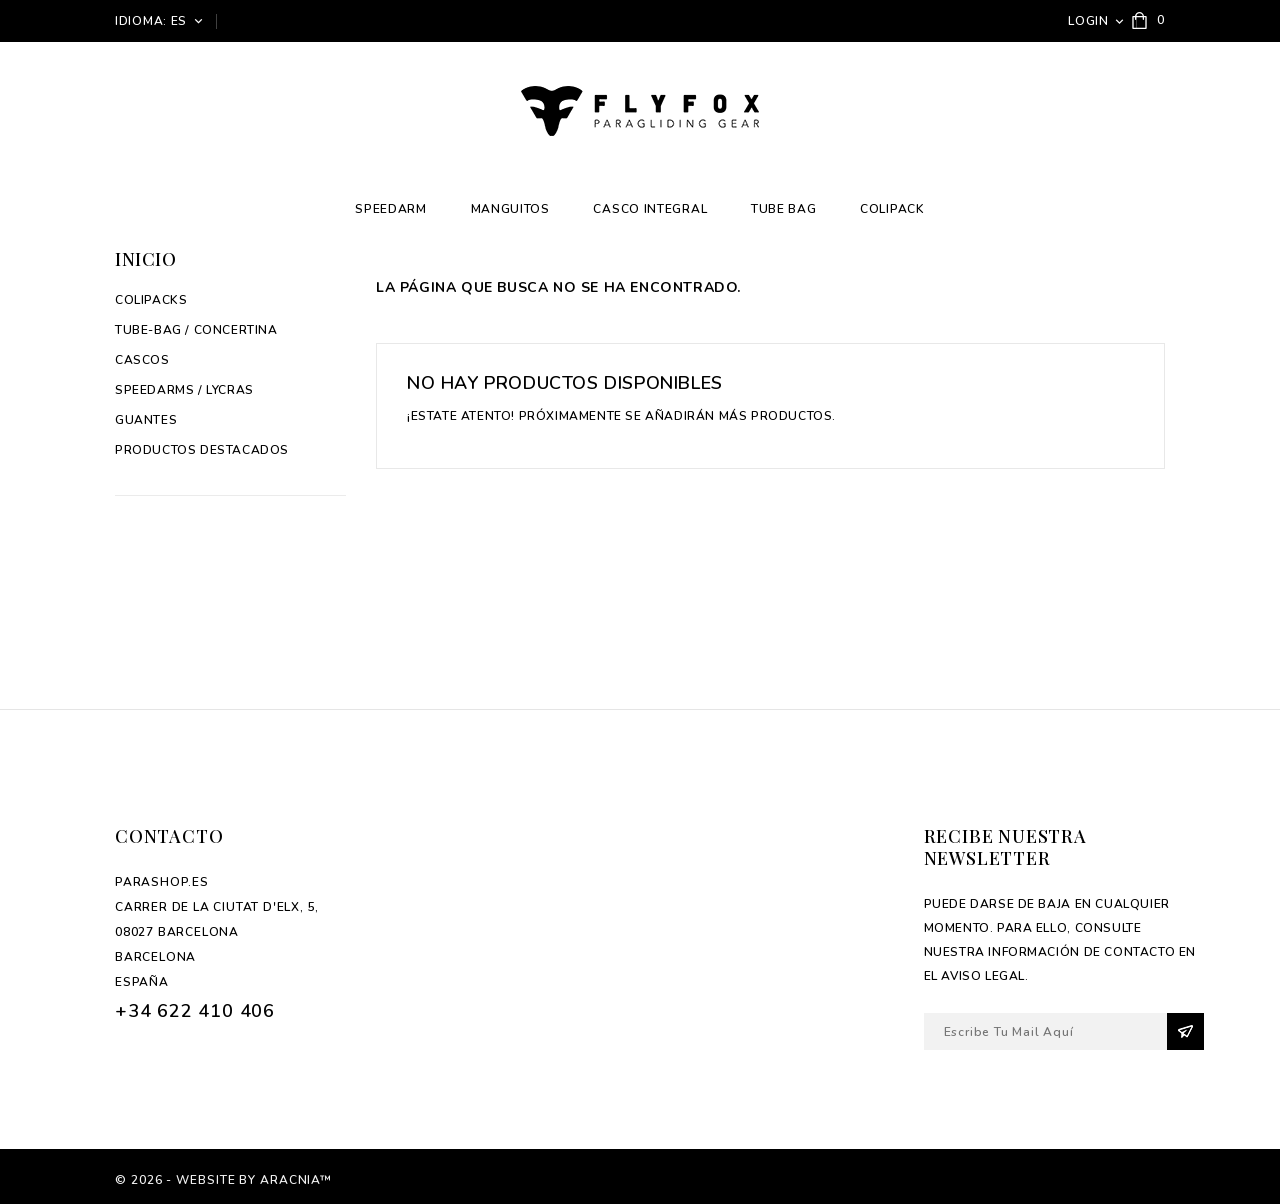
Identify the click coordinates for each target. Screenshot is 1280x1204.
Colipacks (151, 300)
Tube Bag (784, 209)
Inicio (146, 259)
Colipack (892, 209)
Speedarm (391, 209)
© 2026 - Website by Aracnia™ (223, 1180)
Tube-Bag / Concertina (196, 330)
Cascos (142, 360)
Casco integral (650, 209)
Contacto (169, 836)
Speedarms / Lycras (184, 390)
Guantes (146, 420)
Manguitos (510, 209)
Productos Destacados (202, 450)
